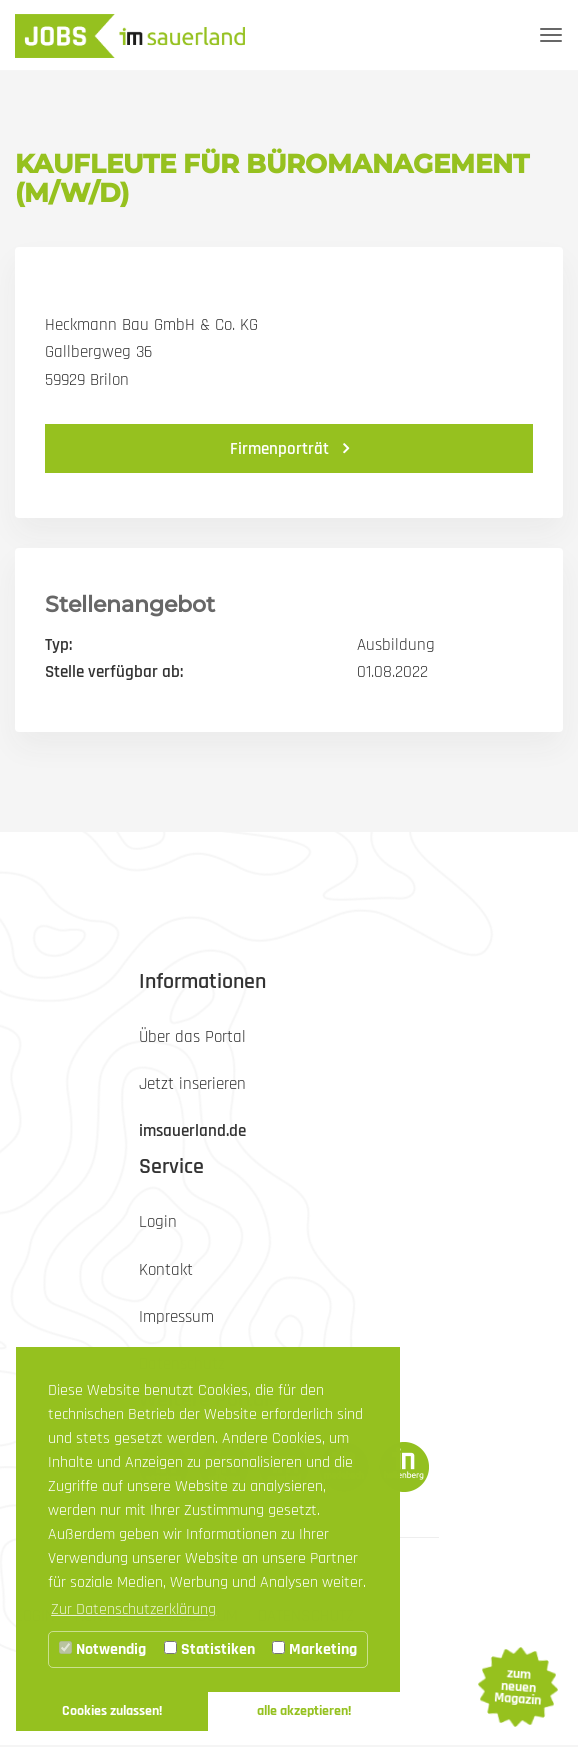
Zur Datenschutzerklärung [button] (133, 1609)
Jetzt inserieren (192, 1084)
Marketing (314, 1649)
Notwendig (102, 1649)
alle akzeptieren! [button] (304, 1711)
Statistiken (209, 1649)
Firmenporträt (281, 449)
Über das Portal (192, 1037)
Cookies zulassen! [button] (112, 1711)
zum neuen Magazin (517, 1687)
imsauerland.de (192, 1131)
